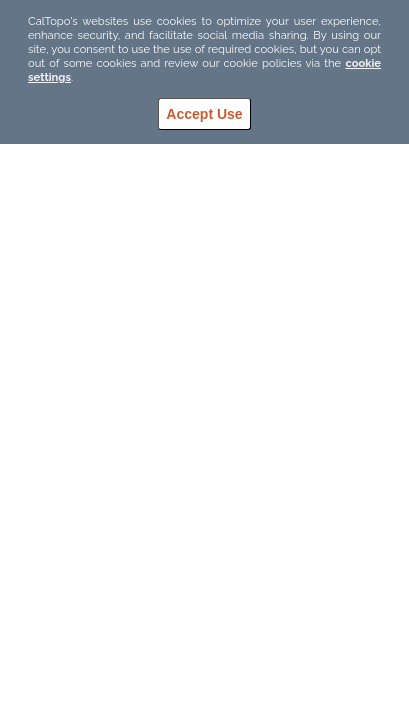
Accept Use (204, 114)
